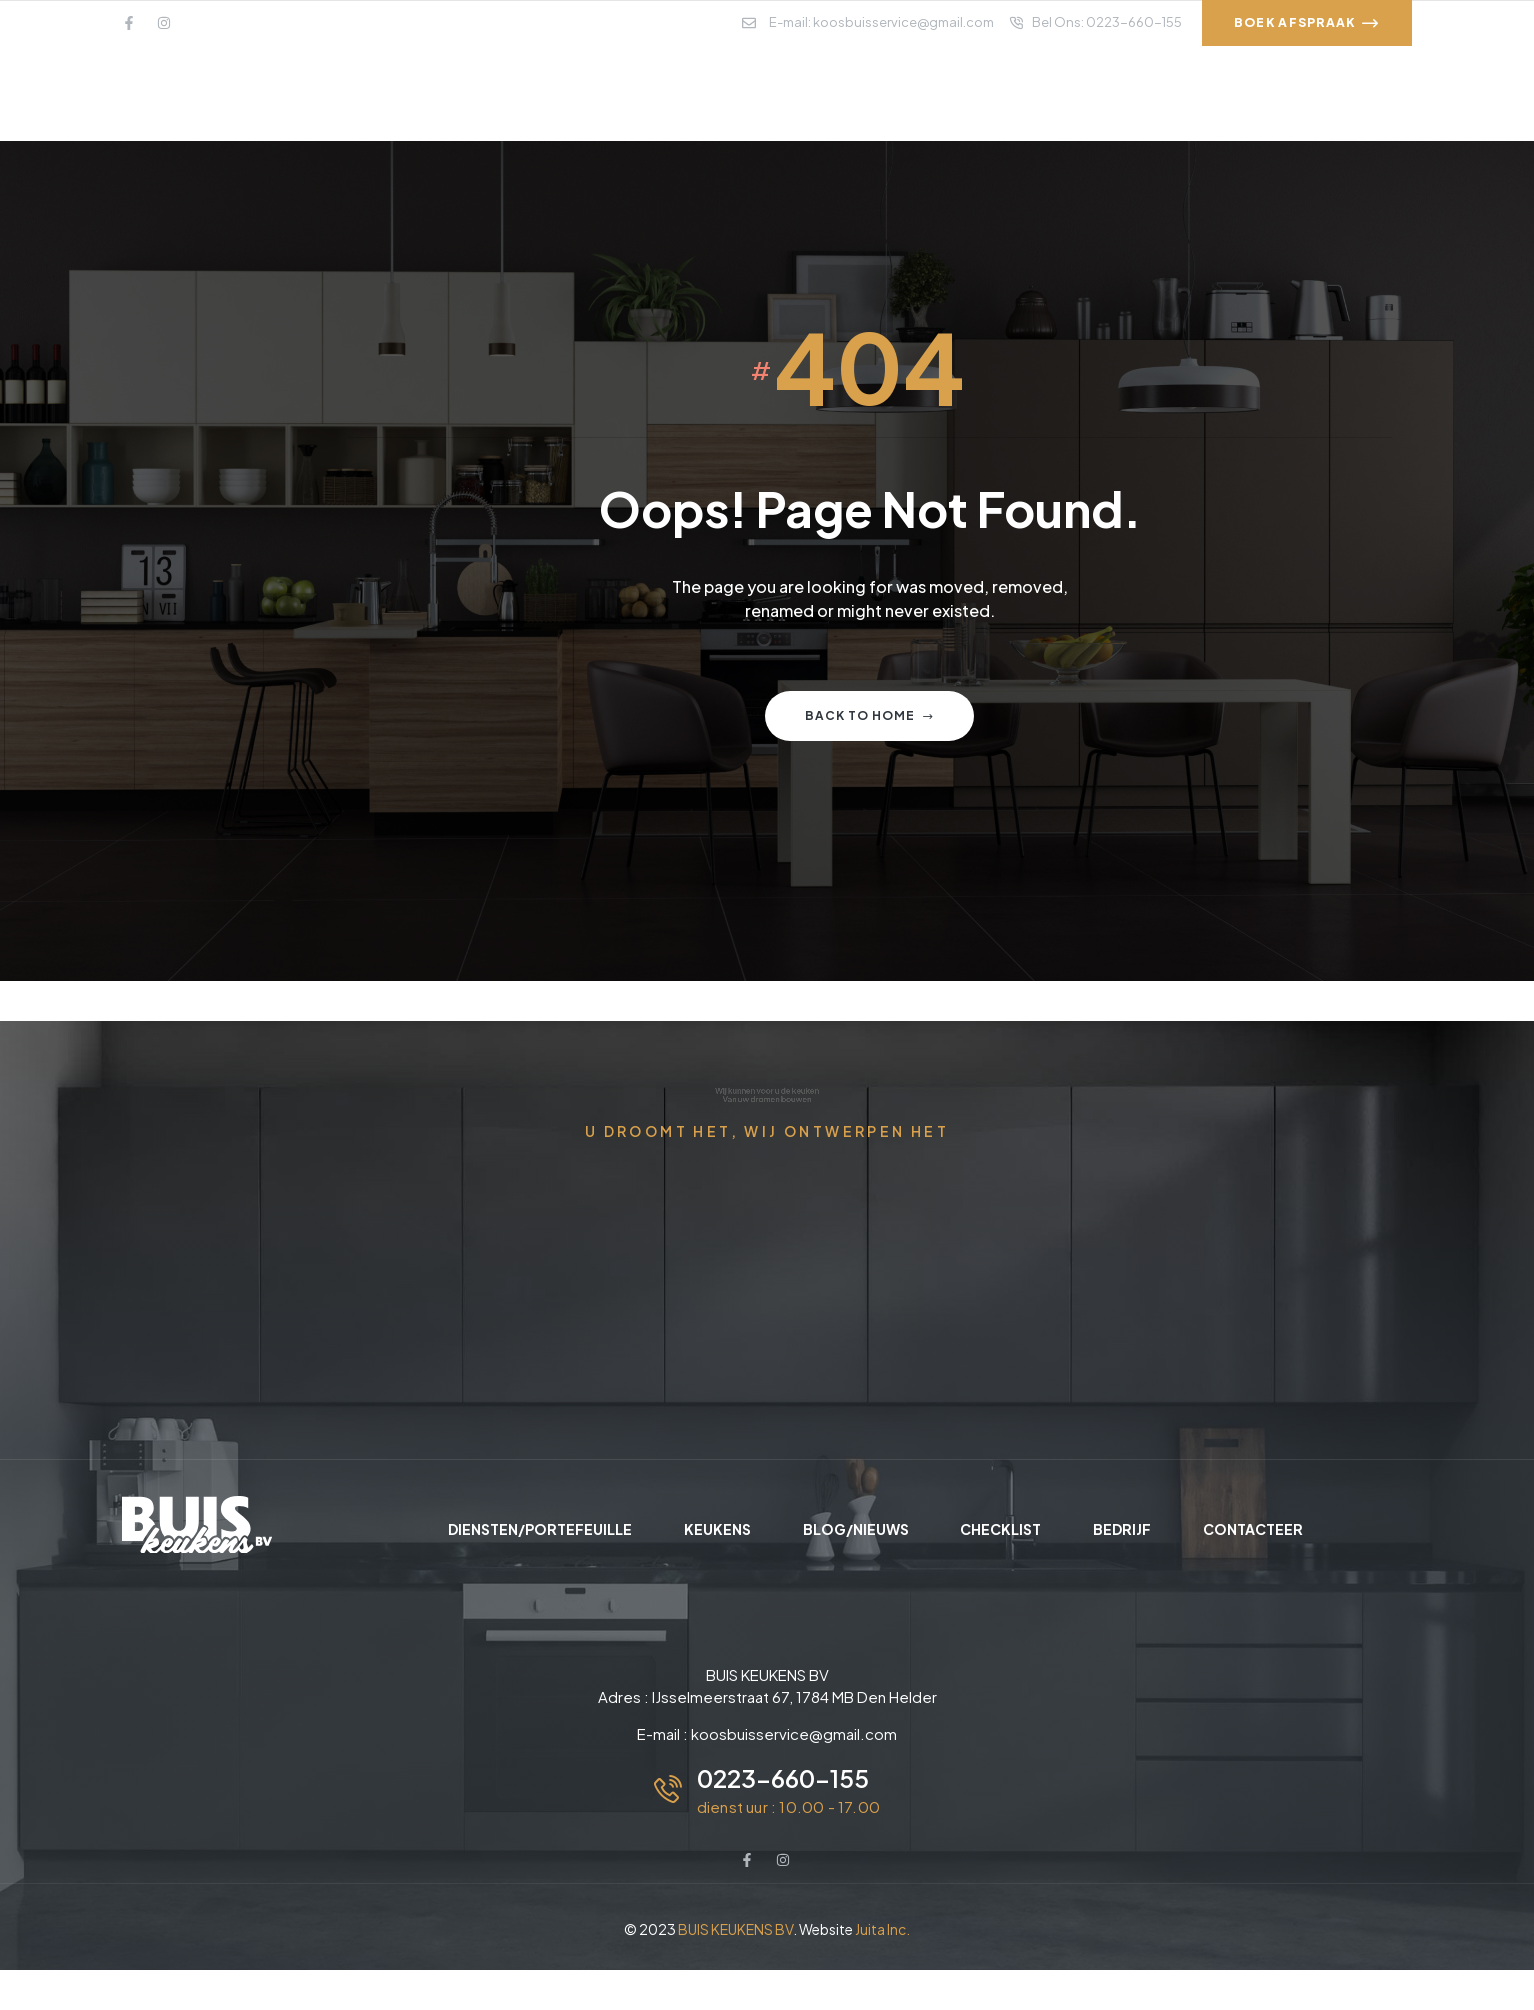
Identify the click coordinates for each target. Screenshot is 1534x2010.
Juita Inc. (882, 1929)
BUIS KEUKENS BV (735, 1929)
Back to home (869, 715)
